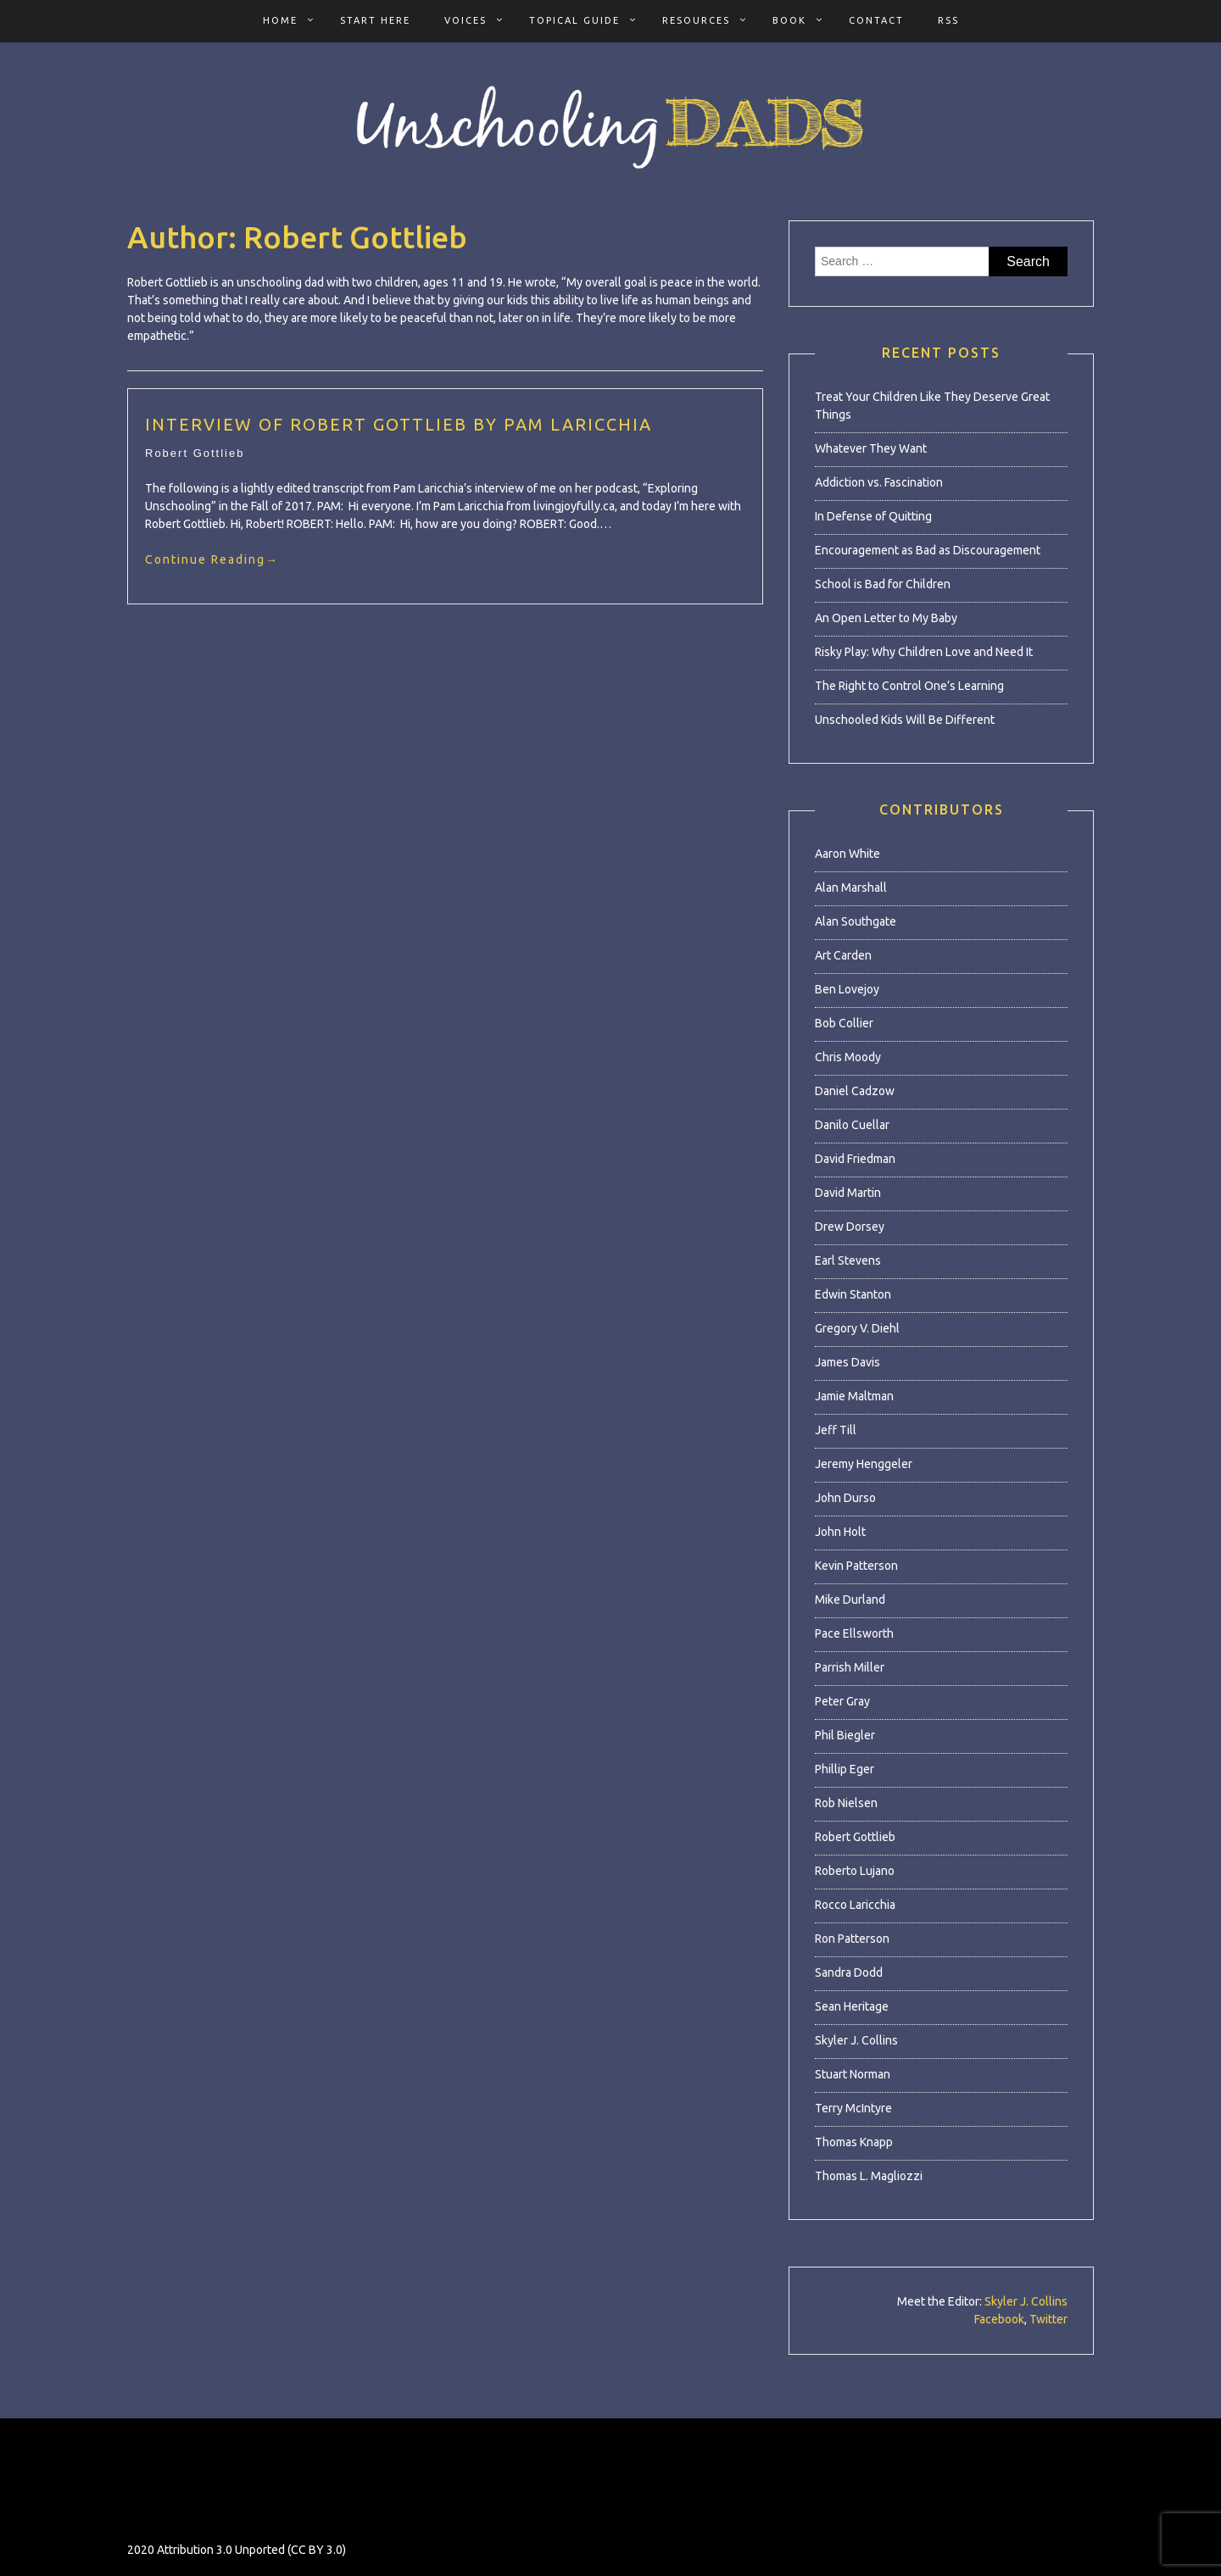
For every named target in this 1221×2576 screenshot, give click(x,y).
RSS (948, 20)
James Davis (847, 1362)
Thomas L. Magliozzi (869, 2176)
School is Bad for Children (883, 584)
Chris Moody (848, 1057)
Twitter (1048, 2319)
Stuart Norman (852, 2074)
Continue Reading (212, 559)
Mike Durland (850, 1599)
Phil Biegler (845, 1735)
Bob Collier (844, 1023)
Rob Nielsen (846, 1803)
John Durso (845, 1498)
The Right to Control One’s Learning (909, 686)
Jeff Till (835, 1430)
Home (280, 20)
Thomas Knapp (854, 2142)
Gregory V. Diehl (857, 1328)
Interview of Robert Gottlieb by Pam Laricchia (398, 424)
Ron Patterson (852, 1938)
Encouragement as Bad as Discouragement (927, 550)
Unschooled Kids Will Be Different (905, 719)
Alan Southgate (855, 921)
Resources (696, 20)
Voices (465, 20)
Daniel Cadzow (855, 1091)
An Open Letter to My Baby (886, 618)
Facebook (999, 2319)
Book (789, 20)
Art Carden (843, 955)
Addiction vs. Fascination (879, 482)
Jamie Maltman (854, 1396)
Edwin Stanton (853, 1294)
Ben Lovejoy (847, 989)
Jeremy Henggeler (863, 1464)
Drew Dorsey (849, 1226)
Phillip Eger (844, 1769)
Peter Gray (842, 1701)
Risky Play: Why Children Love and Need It (924, 652)
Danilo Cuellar (852, 1125)
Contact (876, 20)
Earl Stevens (848, 1260)
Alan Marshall (851, 887)
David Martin (848, 1192)
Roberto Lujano (855, 1871)
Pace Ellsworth (854, 1633)
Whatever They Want (871, 448)
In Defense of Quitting (873, 516)
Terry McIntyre (853, 2108)
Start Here (375, 20)
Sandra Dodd (849, 1972)
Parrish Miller (849, 1667)
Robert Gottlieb (194, 453)
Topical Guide (574, 20)
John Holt (840, 1531)
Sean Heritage (852, 2006)
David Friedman (855, 1159)
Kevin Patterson (856, 1565)
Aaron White (847, 853)
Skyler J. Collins (856, 2040)
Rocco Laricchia (855, 1904)
